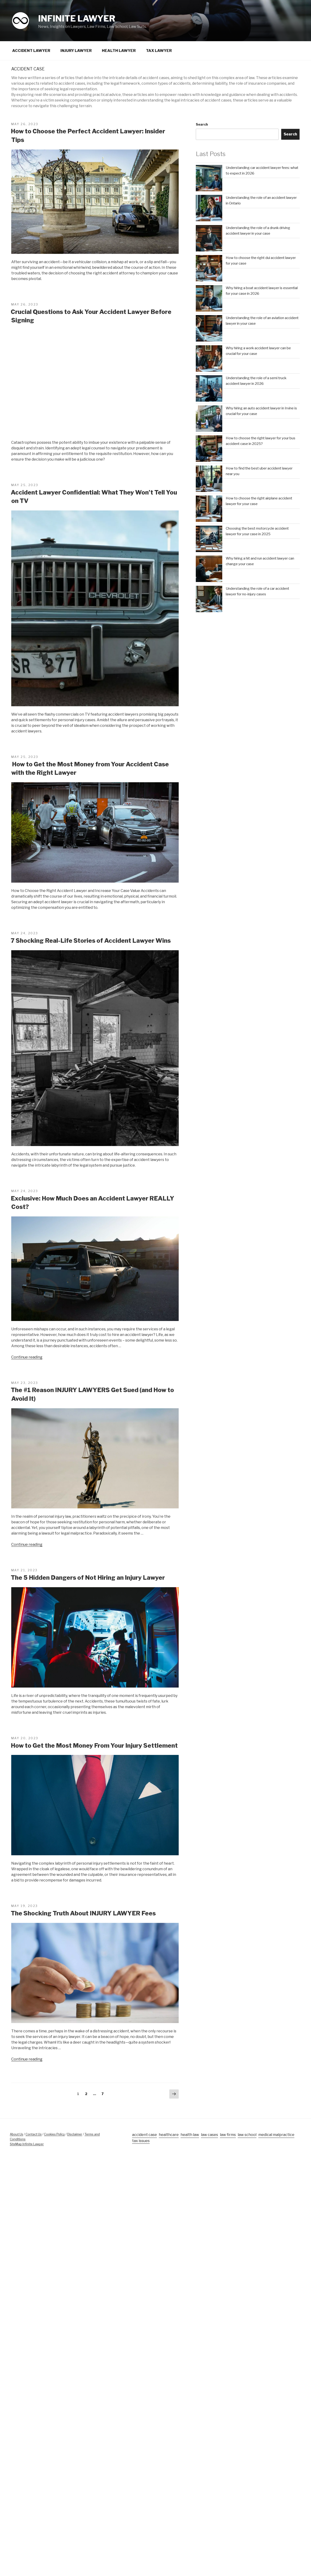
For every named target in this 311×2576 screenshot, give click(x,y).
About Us (16, 2136)
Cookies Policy (54, 2136)
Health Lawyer (119, 52)
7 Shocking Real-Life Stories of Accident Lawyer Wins (91, 942)
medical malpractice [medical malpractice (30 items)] (276, 2136)
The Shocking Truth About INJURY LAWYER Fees (83, 1914)
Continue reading (26, 1359)
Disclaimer (74, 2136)
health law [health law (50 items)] (190, 2136)
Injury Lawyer (76, 52)
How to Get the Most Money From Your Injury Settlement (94, 1747)
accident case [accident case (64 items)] (144, 2136)
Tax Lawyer (159, 52)
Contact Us (34, 2136)
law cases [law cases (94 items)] (209, 2136)
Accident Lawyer (31, 52)
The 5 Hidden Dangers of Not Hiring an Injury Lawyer (88, 1579)
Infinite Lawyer (76, 18)
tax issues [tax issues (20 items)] (141, 2142)
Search (202, 126)
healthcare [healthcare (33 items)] (169, 2136)
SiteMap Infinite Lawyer (27, 2145)
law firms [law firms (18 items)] (228, 2136)
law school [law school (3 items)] (247, 2136)
